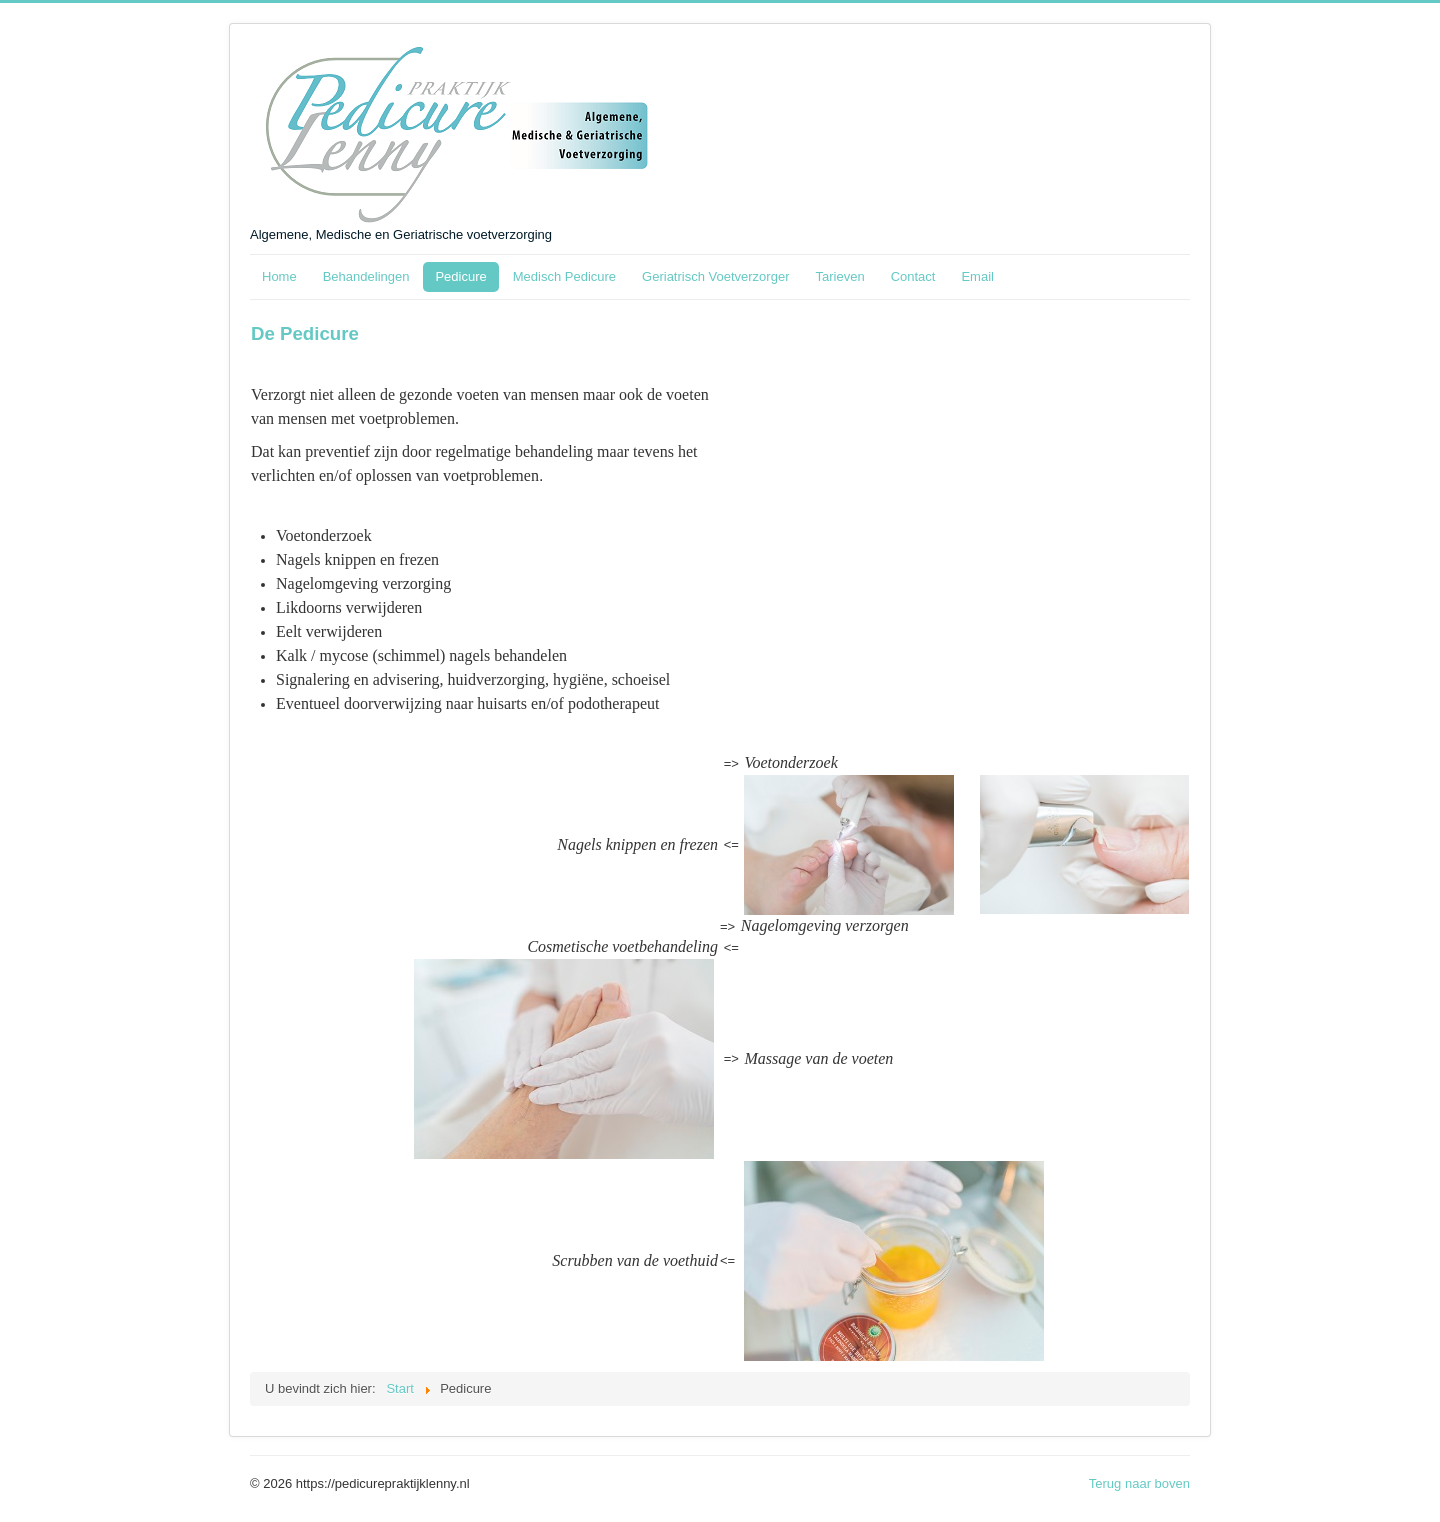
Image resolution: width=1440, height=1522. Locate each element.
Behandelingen (366, 276)
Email (977, 276)
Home (279, 276)
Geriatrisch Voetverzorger (715, 276)
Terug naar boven (1139, 1483)
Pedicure (460, 276)
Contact (913, 276)
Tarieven (839, 276)
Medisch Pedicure (564, 276)
